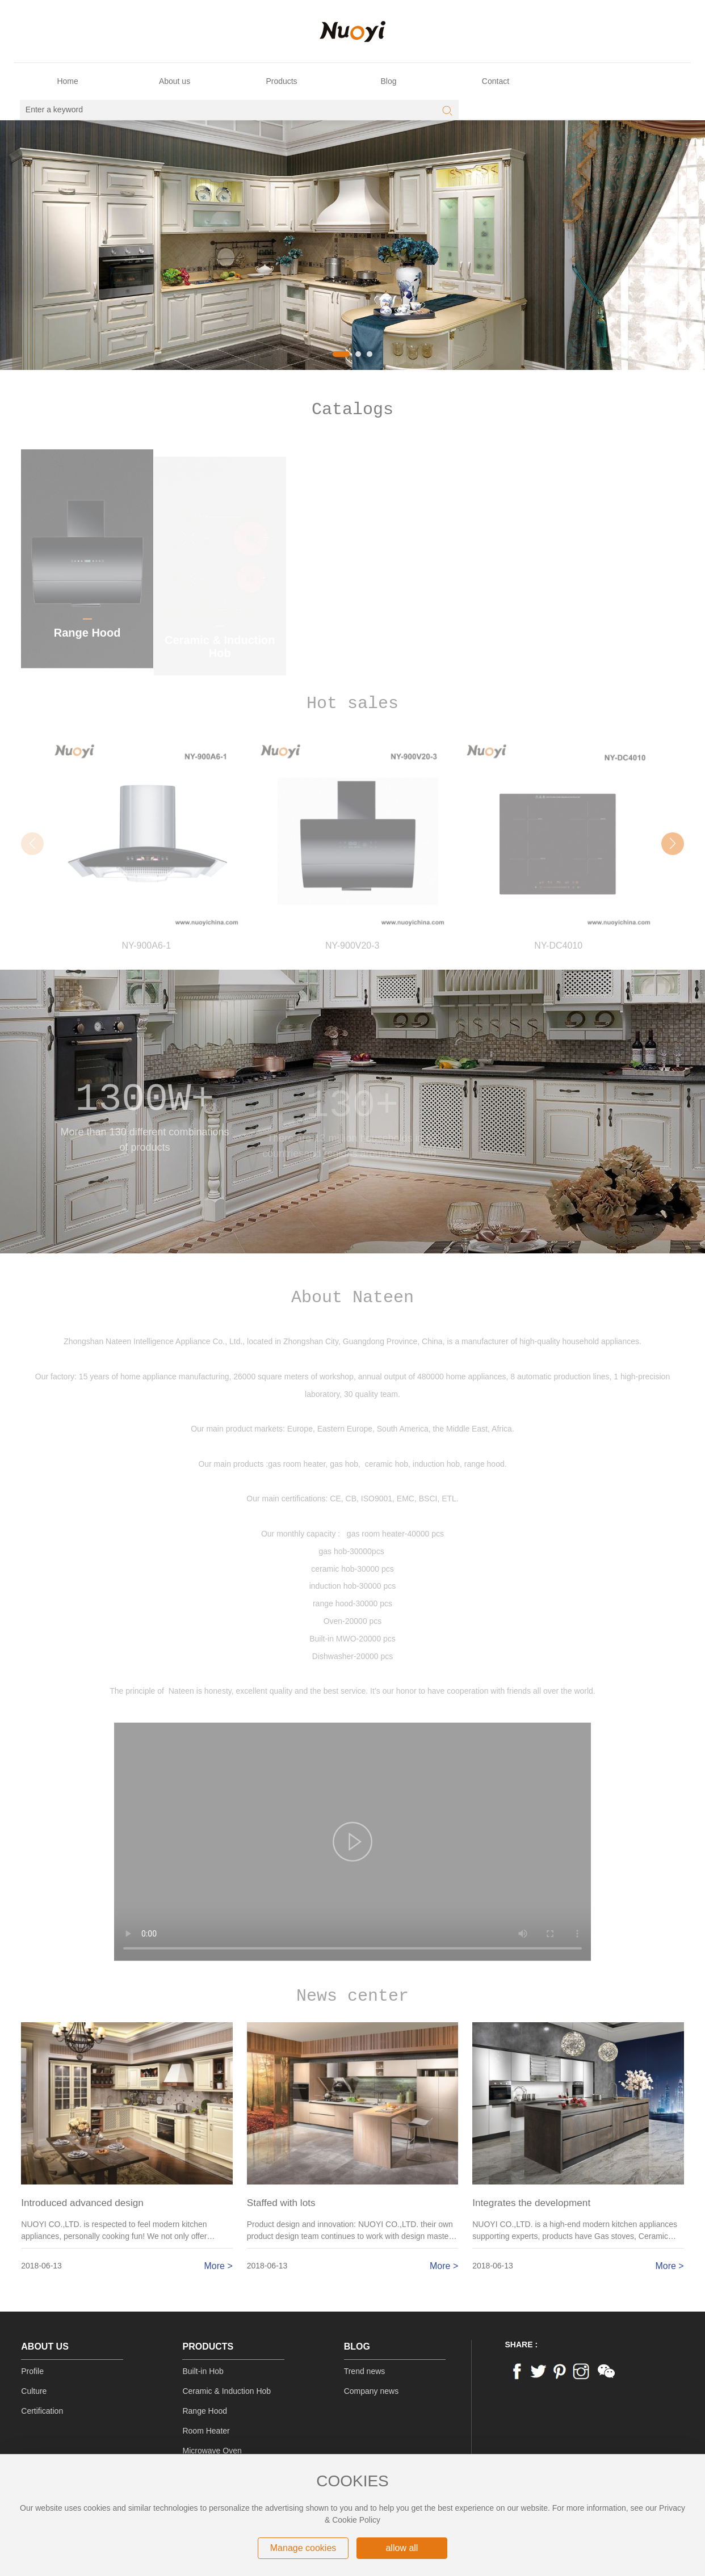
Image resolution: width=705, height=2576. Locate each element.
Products (207, 2346)
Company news (371, 2391)
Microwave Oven (211, 2450)
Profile (32, 2371)
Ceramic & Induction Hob (226, 2391)
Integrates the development (531, 2202)
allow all (401, 2548)
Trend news (364, 2371)
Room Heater (205, 2430)
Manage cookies (303, 2548)
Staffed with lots (281, 2202)
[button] (341, 354)
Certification (42, 2410)
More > (218, 2266)
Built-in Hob (202, 2371)
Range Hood (204, 2410)
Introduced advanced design (82, 2202)
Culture (34, 2391)
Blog (357, 2346)
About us (45, 2346)
